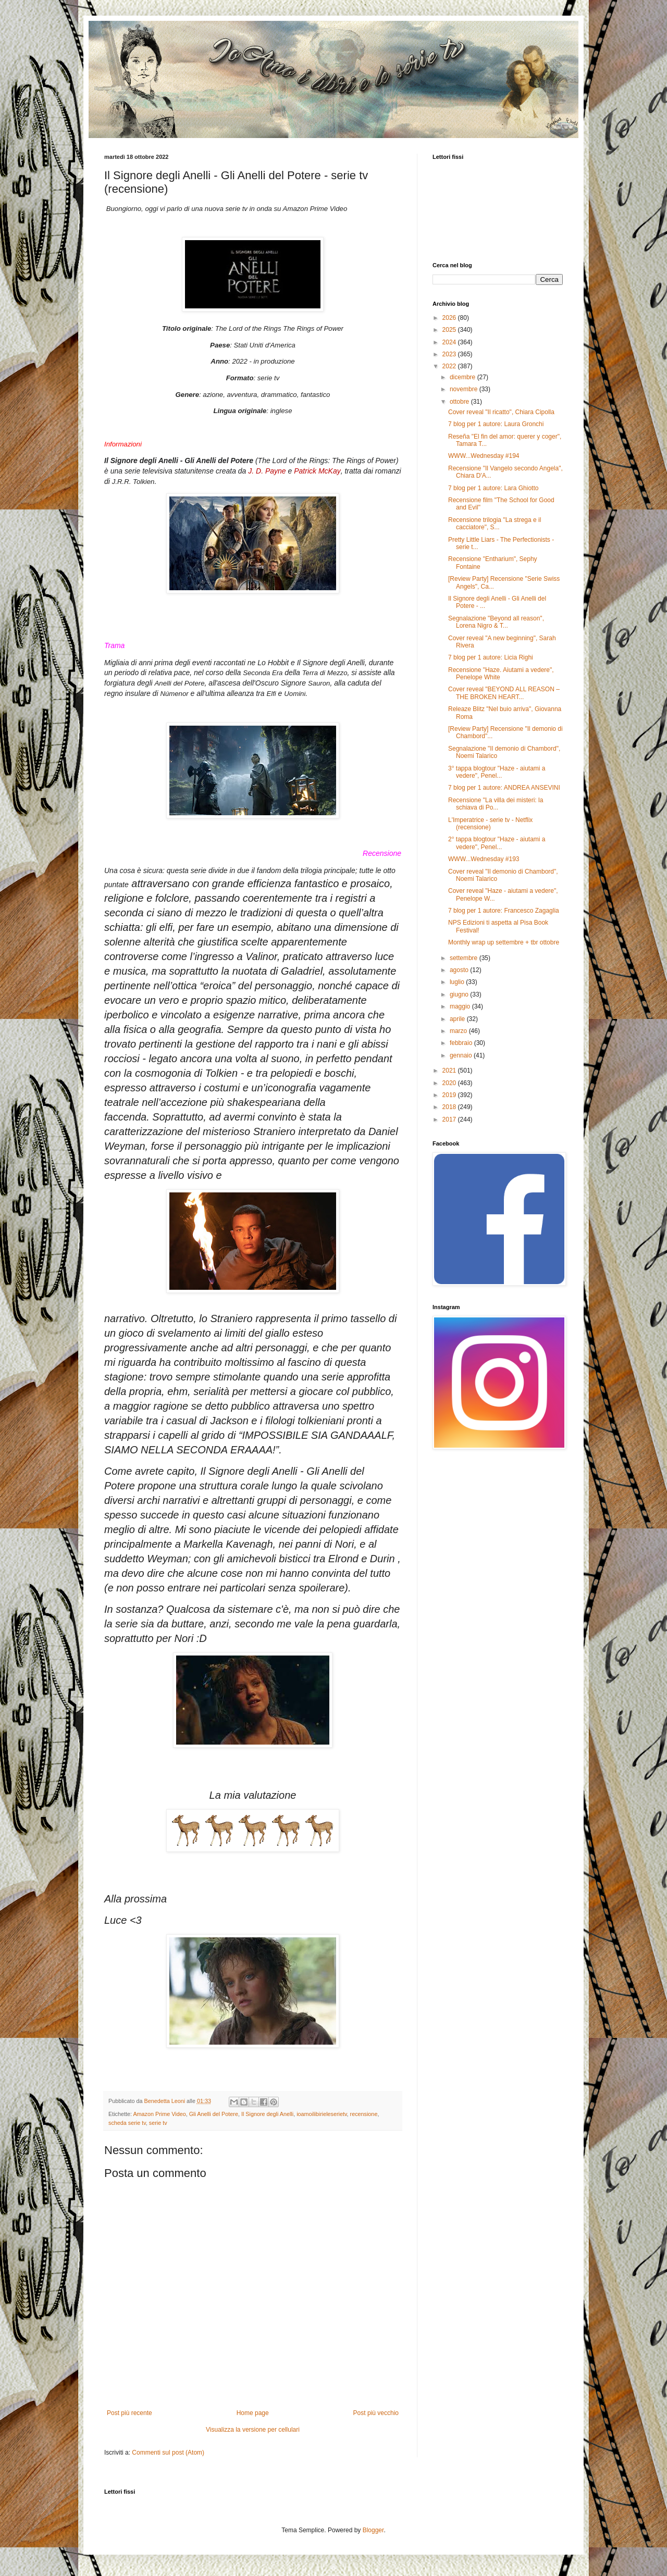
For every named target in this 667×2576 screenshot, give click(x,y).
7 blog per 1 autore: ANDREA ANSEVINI (504, 787)
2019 (450, 1095)
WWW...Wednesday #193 (484, 859)
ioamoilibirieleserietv (322, 2114)
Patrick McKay (317, 471)
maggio (461, 1006)
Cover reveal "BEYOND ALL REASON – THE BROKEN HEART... (504, 693)
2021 (450, 1070)
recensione (364, 2114)
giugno (460, 994)
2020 (450, 1083)
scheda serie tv (127, 2123)
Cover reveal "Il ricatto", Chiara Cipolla (501, 412)
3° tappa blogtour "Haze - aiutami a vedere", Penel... (497, 772)
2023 (450, 354)
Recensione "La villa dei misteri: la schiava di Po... (495, 804)
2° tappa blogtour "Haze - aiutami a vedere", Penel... (497, 843)
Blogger (373, 2530)
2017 (450, 1119)
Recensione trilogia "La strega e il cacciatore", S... (494, 523)
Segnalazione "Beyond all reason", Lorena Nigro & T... (496, 622)
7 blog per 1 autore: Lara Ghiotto (493, 488)
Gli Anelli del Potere (213, 2114)
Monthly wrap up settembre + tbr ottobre (503, 942)
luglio (458, 982)
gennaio (462, 1055)
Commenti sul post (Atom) (168, 2452)
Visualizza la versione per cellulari (253, 2429)
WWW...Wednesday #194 (484, 455)
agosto (460, 970)
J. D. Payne (267, 471)
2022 (450, 366)
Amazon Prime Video (159, 2114)
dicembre (463, 377)
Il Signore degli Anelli (267, 2114)
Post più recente (129, 2413)
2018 (450, 1107)
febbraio (462, 1043)
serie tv (158, 2123)
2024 (450, 342)
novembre (464, 389)
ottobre (460, 401)
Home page (253, 2413)
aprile (458, 1019)
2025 (450, 329)
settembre (464, 958)
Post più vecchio (376, 2413)
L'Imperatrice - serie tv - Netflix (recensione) (490, 823)
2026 (450, 317)
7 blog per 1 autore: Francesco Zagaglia (503, 910)
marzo (459, 1031)
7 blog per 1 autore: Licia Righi (490, 657)
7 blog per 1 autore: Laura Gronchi (496, 424)
